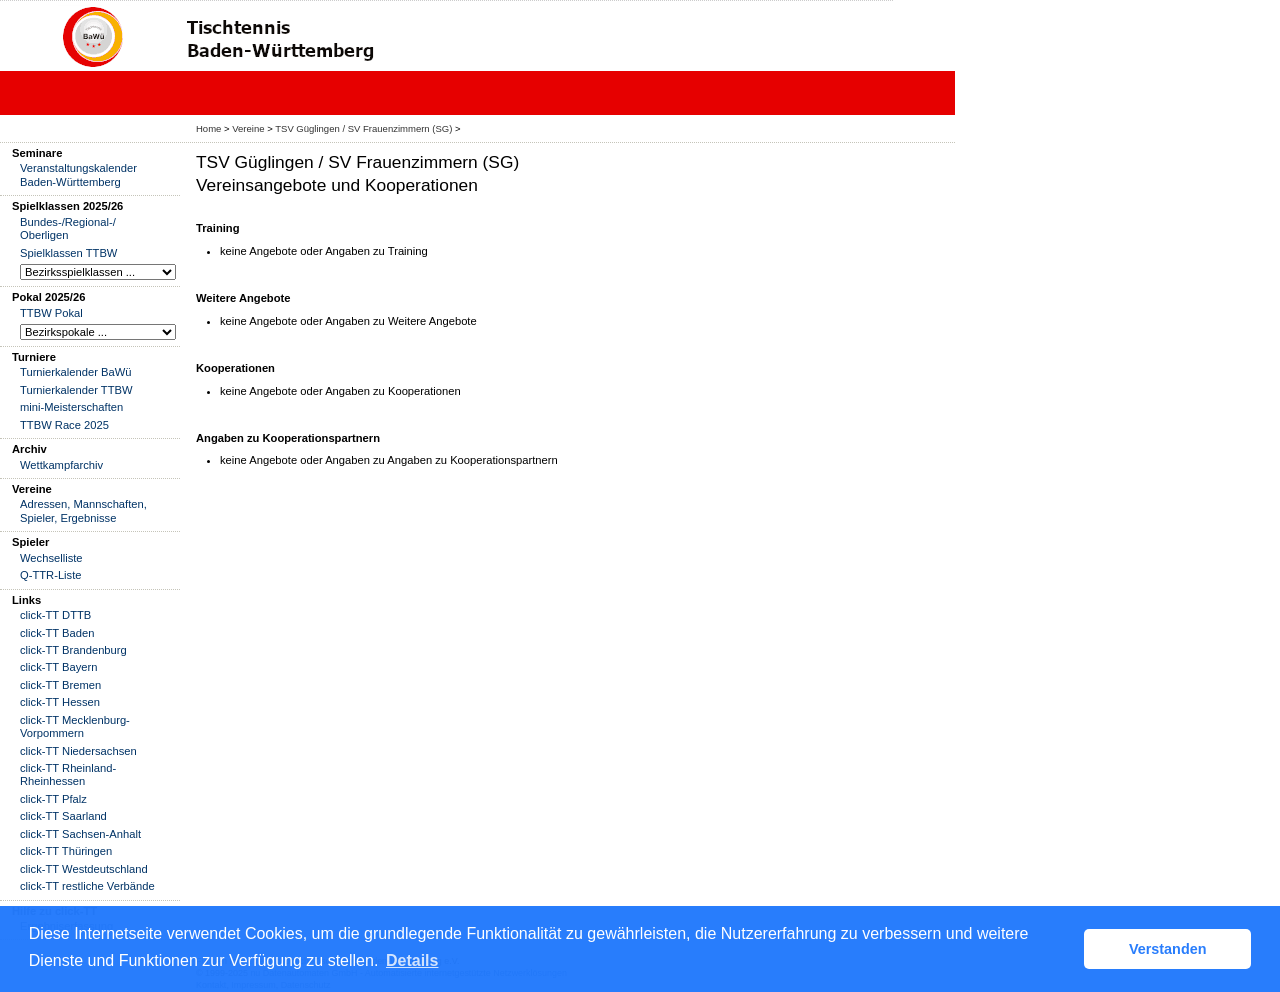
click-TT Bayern (59, 667)
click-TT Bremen (60, 685)
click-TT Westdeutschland (84, 869)
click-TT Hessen (60, 702)
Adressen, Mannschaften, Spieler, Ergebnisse (83, 510)
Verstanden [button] (1168, 949)
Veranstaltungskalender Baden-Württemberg (78, 174)
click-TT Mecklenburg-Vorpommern (75, 726)
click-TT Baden (57, 633)
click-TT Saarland (63, 816)
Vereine (248, 128)
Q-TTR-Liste (51, 575)
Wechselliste (51, 558)
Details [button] (412, 960)
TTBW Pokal (51, 313)
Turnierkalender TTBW (76, 390)
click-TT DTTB (55, 615)
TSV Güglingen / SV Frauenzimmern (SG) (363, 128)
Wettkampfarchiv (61, 465)
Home (208, 128)
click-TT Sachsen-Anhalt (80, 834)
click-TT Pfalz (53, 799)
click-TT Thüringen (66, 851)
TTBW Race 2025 (64, 425)
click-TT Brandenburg (73, 650)
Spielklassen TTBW (68, 253)
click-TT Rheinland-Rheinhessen (68, 774)
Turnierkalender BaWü (76, 372)
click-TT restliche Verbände (87, 886)
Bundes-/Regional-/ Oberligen (68, 228)
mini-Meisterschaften (71, 407)
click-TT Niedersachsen (78, 751)
